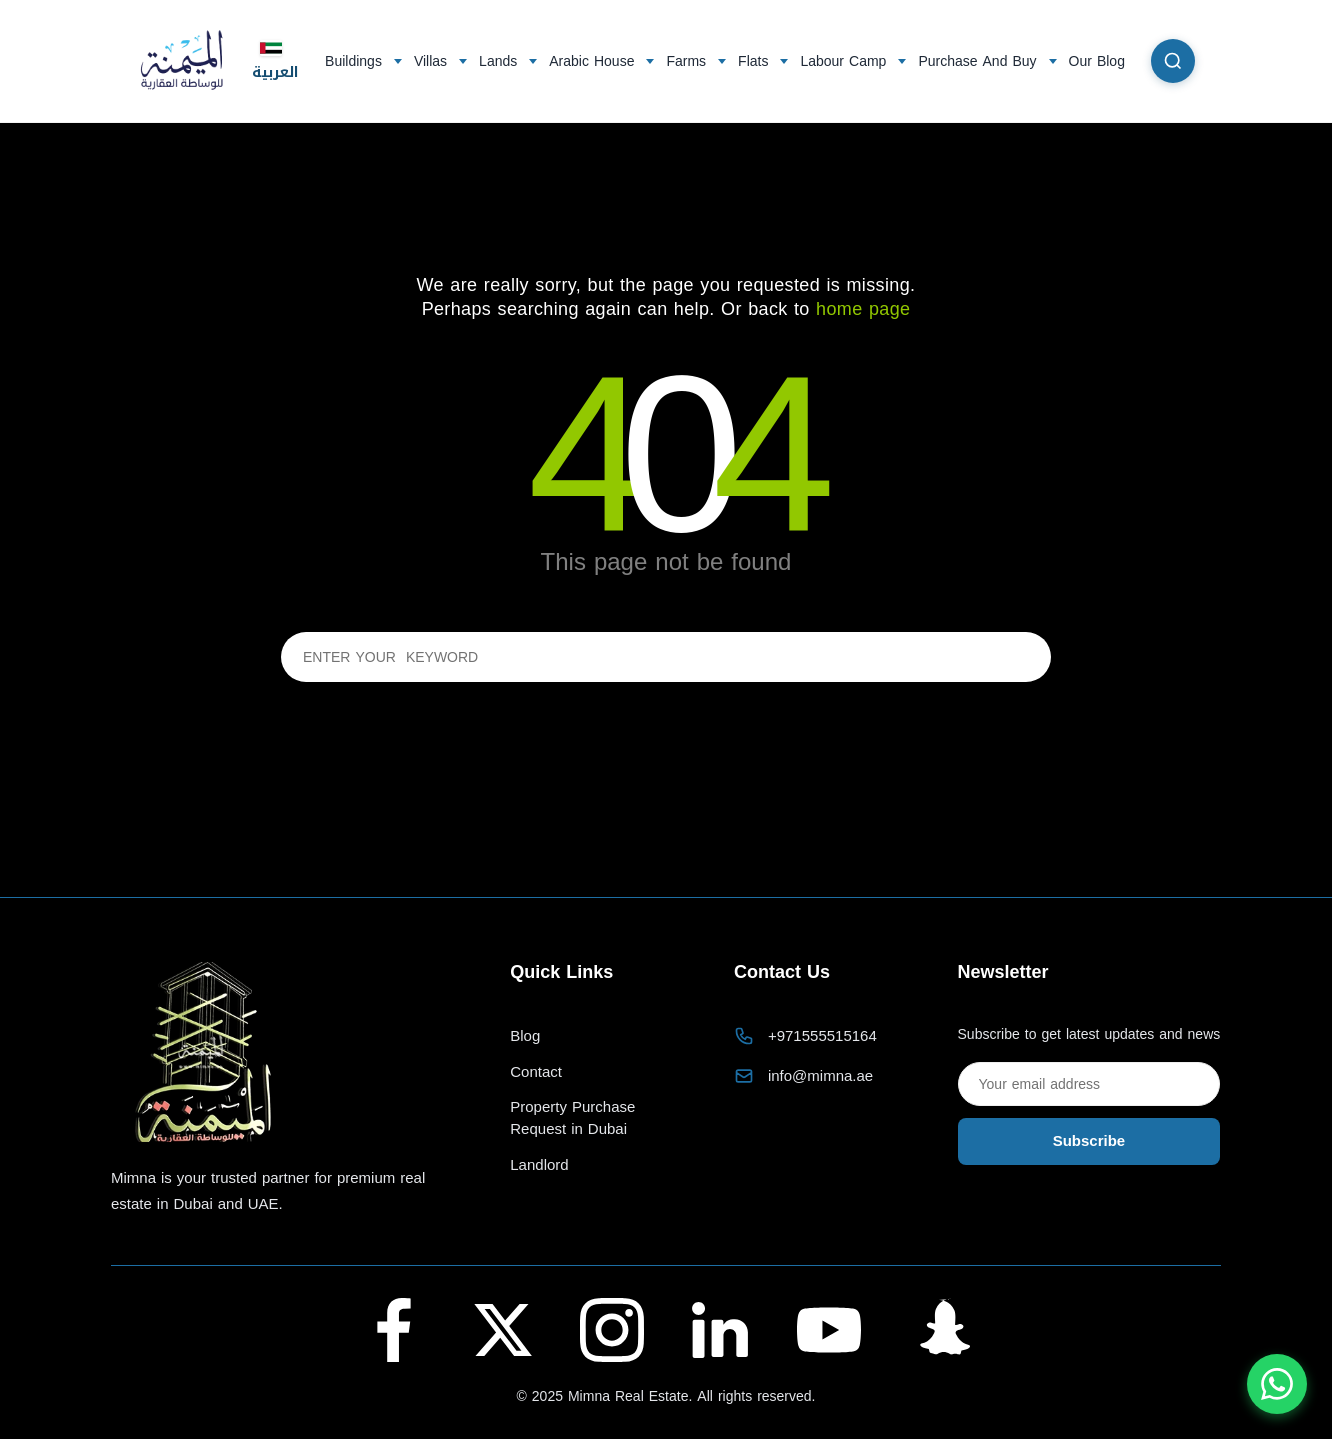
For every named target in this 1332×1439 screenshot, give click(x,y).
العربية (275, 61)
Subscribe (1089, 1141)
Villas (430, 61)
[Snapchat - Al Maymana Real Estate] (938, 1330)
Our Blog (1097, 61)
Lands (498, 61)
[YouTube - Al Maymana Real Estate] (829, 1330)
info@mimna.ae (820, 1076)
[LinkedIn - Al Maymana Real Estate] (720, 1330)
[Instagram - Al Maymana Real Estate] (612, 1330)
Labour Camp (843, 61)
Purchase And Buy (977, 61)
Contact (536, 1072)
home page (863, 309)
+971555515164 (822, 1036)
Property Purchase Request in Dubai (572, 1118)
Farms (686, 61)
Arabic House (591, 61)
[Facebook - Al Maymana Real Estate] (394, 1330)
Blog (525, 1036)
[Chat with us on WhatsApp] (1277, 1384)
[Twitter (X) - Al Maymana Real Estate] (503, 1330)
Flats (753, 61)
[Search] (1173, 61)
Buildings (353, 61)
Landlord (539, 1165)
